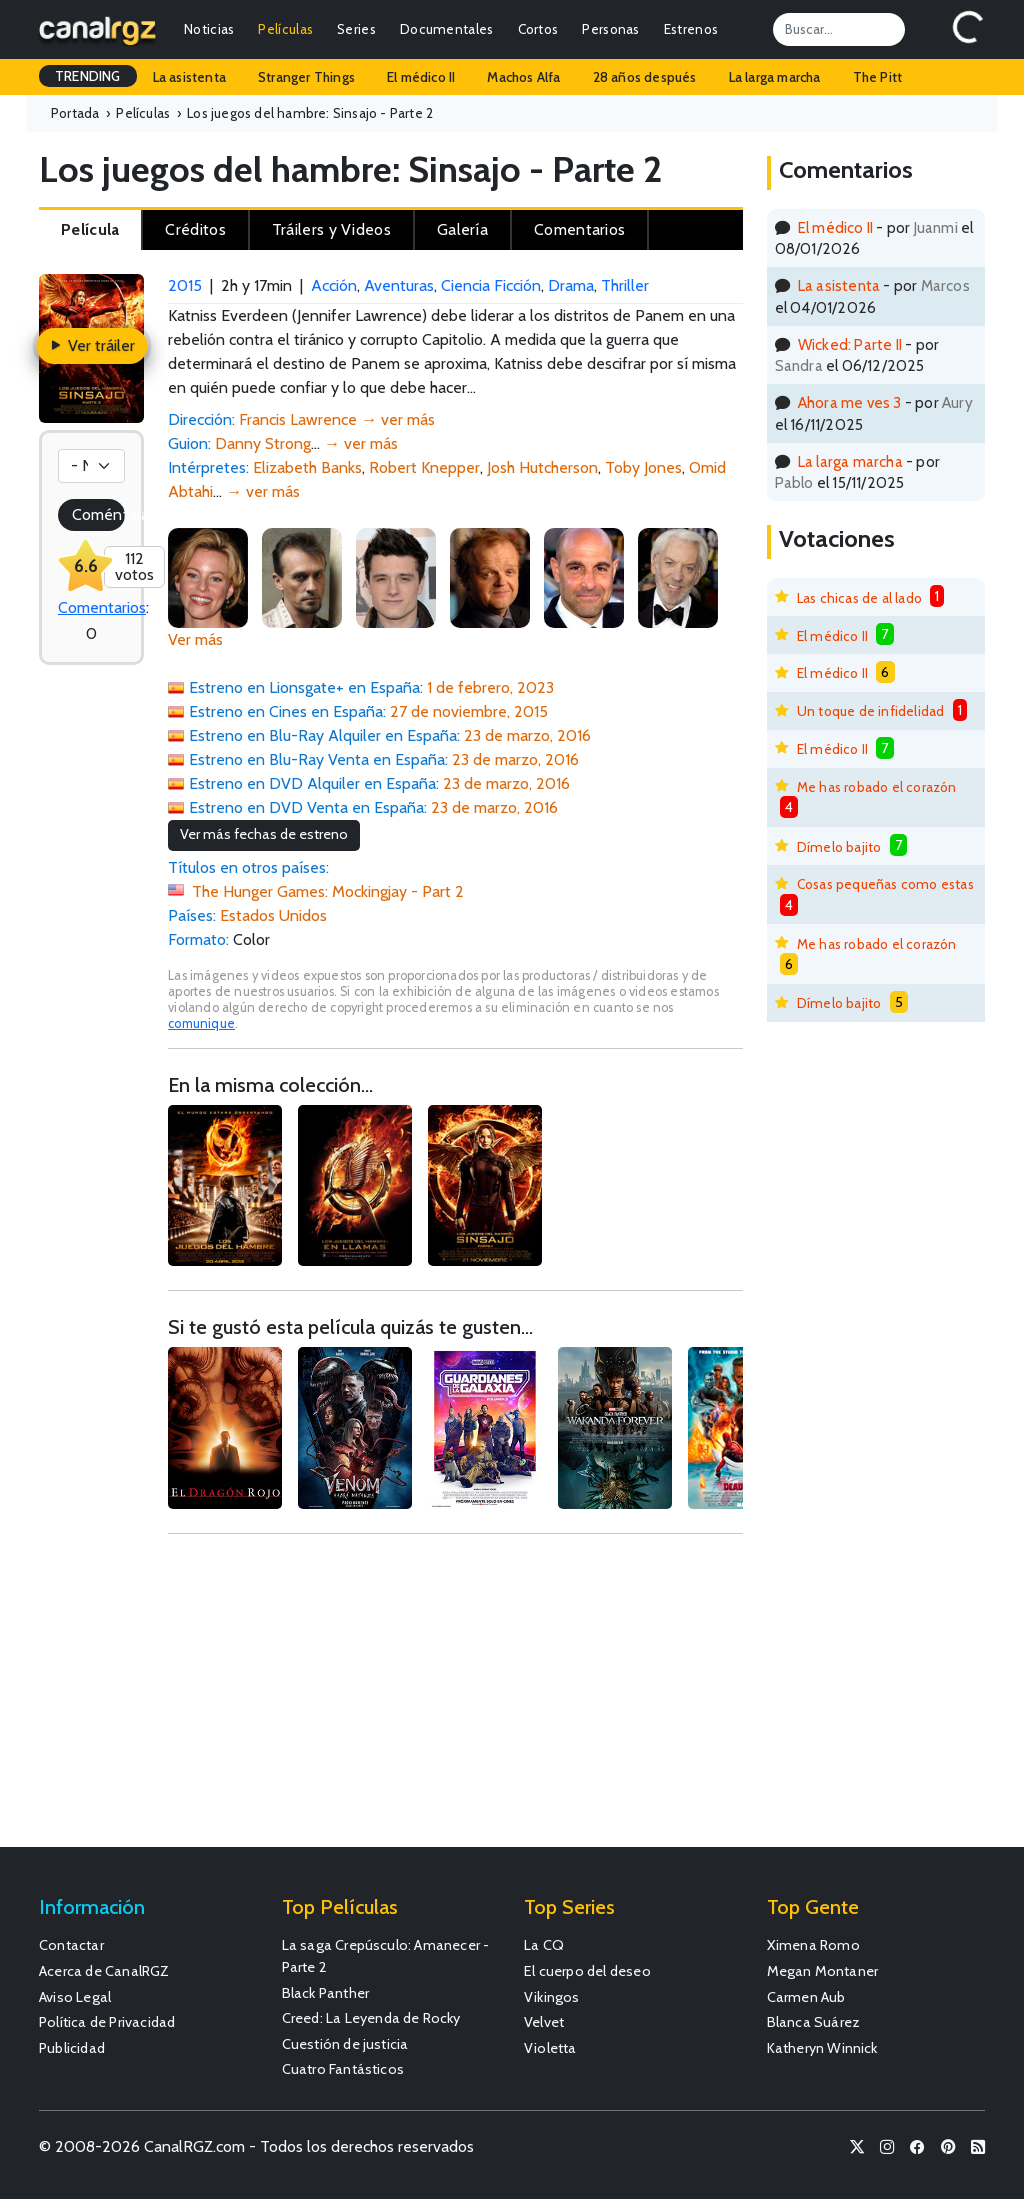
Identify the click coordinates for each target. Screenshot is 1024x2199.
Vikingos (552, 1997)
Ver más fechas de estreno (264, 834)
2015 (185, 285)
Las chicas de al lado (859, 598)
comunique (201, 1023)
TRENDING (88, 76)
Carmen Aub (806, 1997)
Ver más (195, 639)
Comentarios (102, 607)
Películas (285, 29)
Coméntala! (98, 514)
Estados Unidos (273, 915)
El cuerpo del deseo (587, 1971)
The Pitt (878, 77)
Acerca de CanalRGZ (104, 1971)
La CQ (544, 1945)
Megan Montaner (823, 1971)
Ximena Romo (813, 1945)
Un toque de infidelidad (871, 711)
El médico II (421, 77)
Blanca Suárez (814, 2022)
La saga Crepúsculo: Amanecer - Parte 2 (386, 1956)
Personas (610, 29)
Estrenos (691, 29)
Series (356, 29)
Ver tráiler (91, 345)
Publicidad (72, 2048)
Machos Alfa (523, 77)
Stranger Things (306, 77)
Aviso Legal (75, 1997)
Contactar (71, 1945)
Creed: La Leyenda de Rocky (371, 2018)
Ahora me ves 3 (850, 402)
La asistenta (189, 77)
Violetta (550, 2048)
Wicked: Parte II (850, 344)
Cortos (538, 29)
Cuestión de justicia (345, 2044)
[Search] (839, 29)
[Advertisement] (455, 1700)
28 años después (645, 77)
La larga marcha (775, 77)
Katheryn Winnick (822, 2048)
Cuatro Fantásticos (343, 2069)
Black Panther (326, 1993)
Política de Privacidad (107, 2022)
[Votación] (91, 466)
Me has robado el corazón (877, 787)
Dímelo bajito (839, 847)
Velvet (544, 2022)
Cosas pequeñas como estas (885, 884)
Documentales (447, 29)
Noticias (209, 29)
